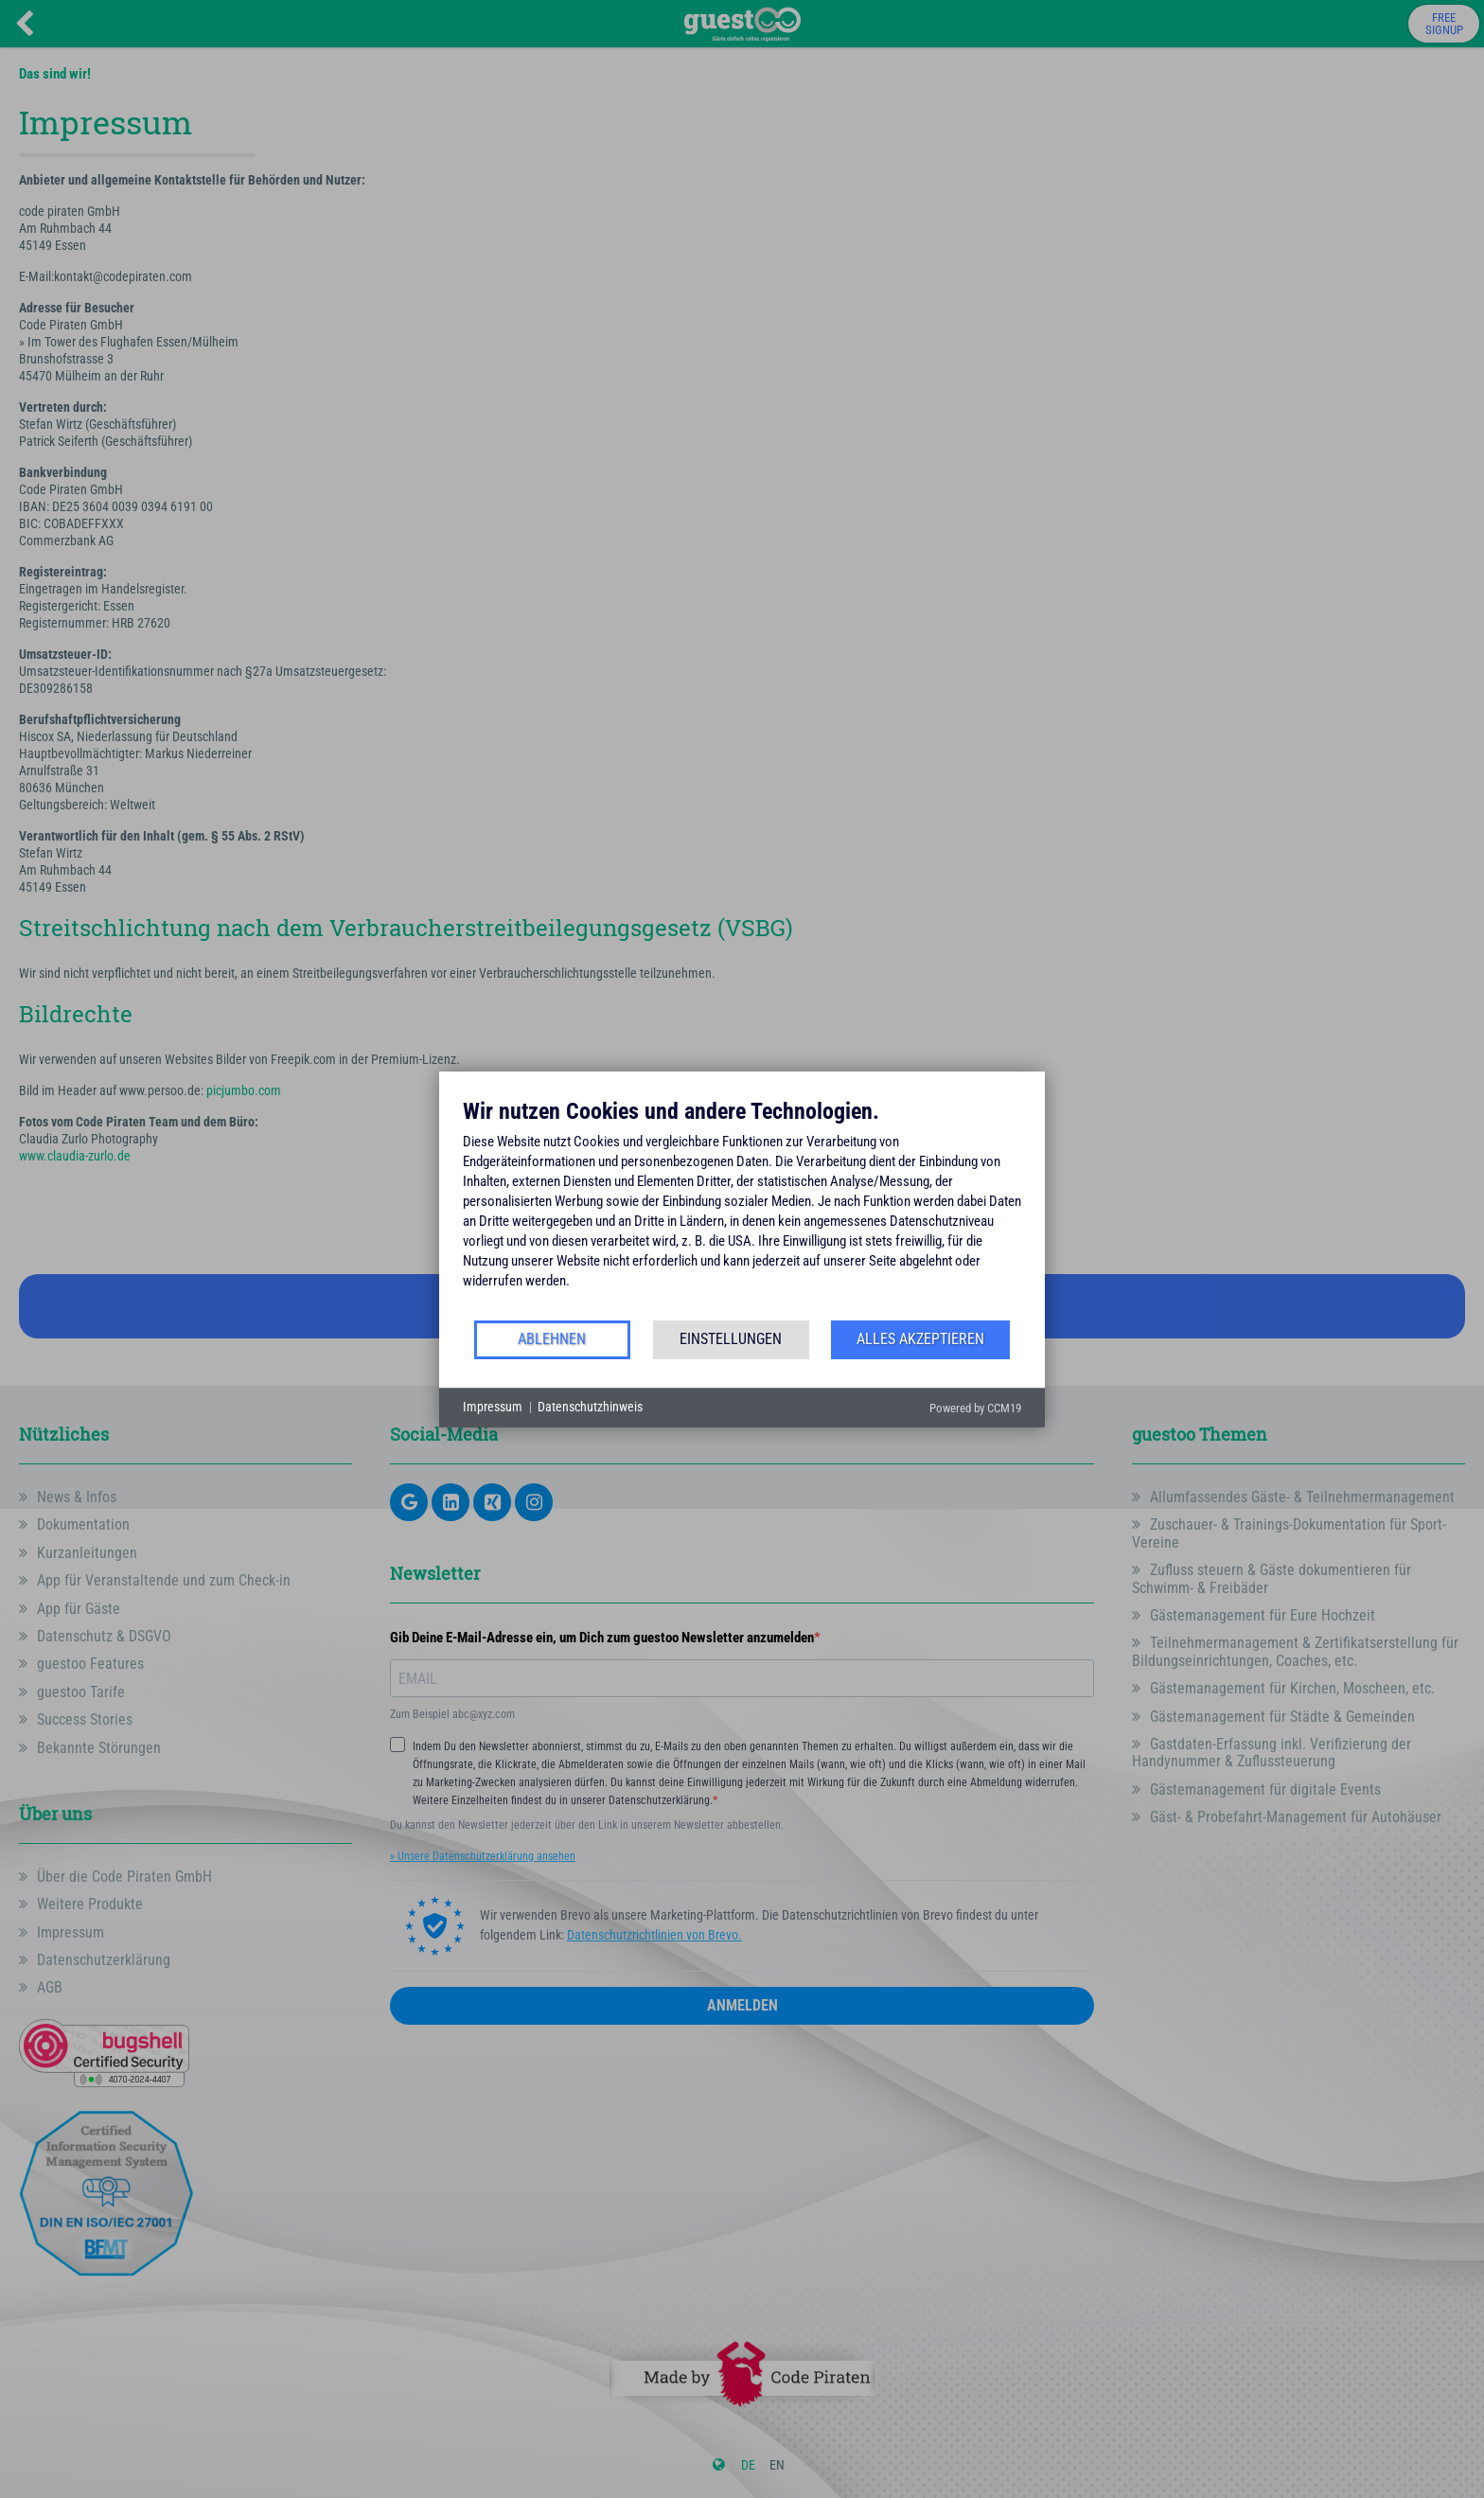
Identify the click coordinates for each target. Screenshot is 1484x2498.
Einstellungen (731, 1339)
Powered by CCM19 (975, 1408)
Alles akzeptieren (920, 1339)
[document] (742, 1208)
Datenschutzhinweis (590, 1406)
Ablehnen (552, 1339)
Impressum (492, 1406)
